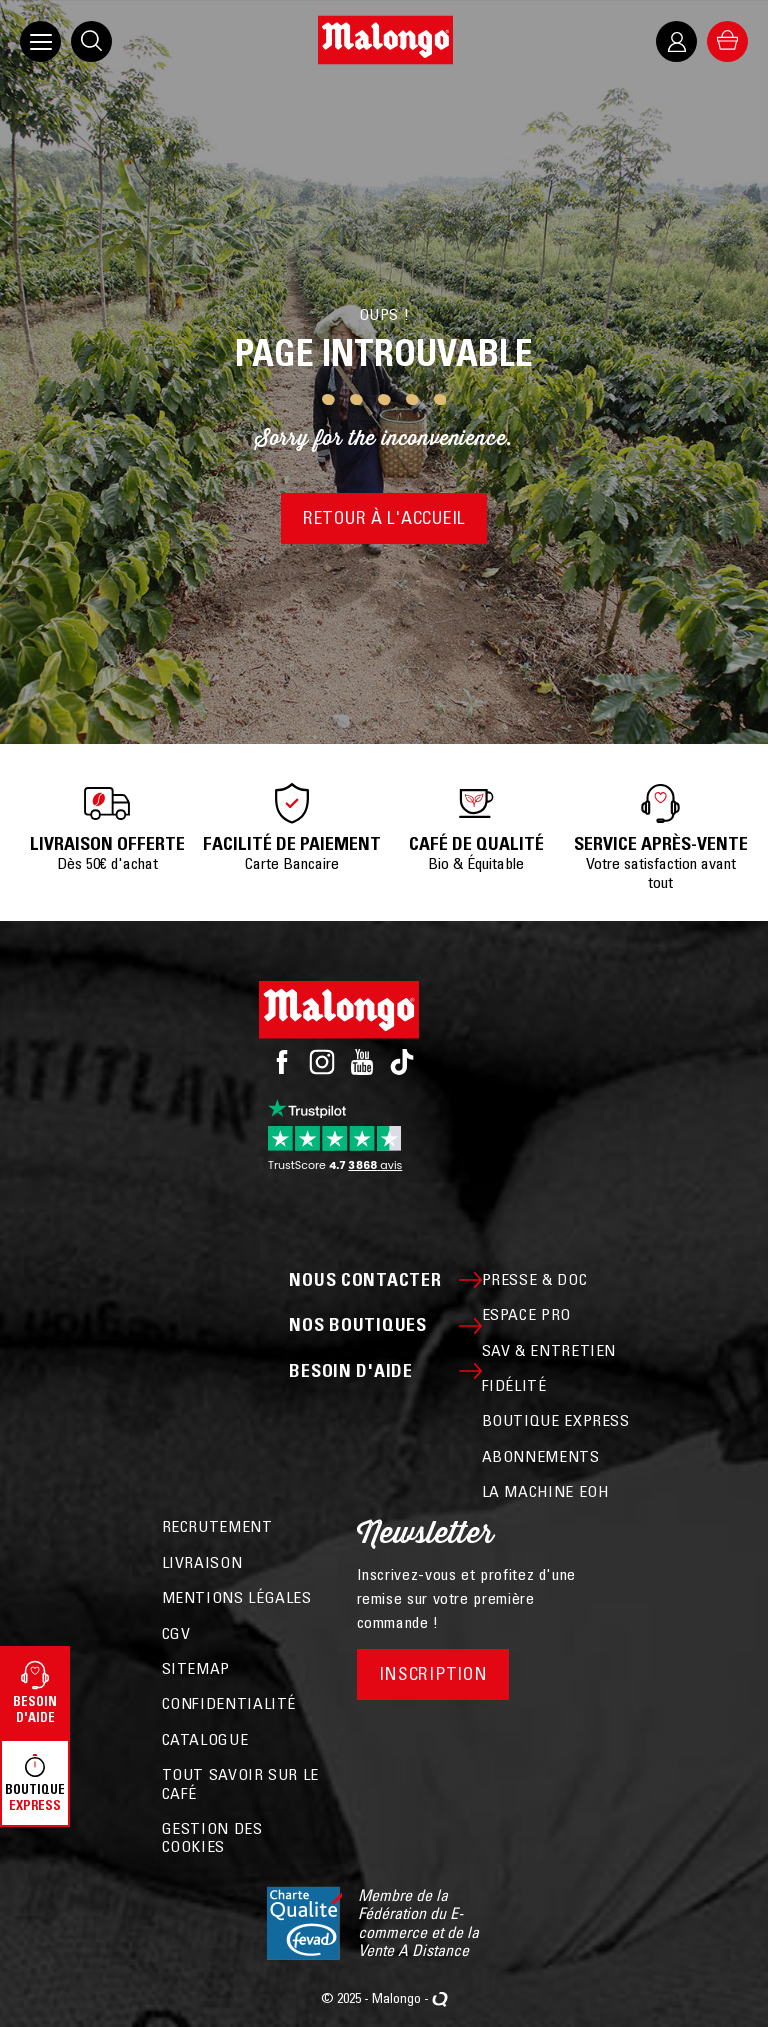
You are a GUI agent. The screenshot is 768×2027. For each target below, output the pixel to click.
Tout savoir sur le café (241, 1783)
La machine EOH (545, 1491)
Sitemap (196, 1668)
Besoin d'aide (385, 1371)
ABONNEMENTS (541, 1456)
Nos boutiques (385, 1325)
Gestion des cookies (212, 1837)
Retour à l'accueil (384, 517)
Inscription (433, 1673)
